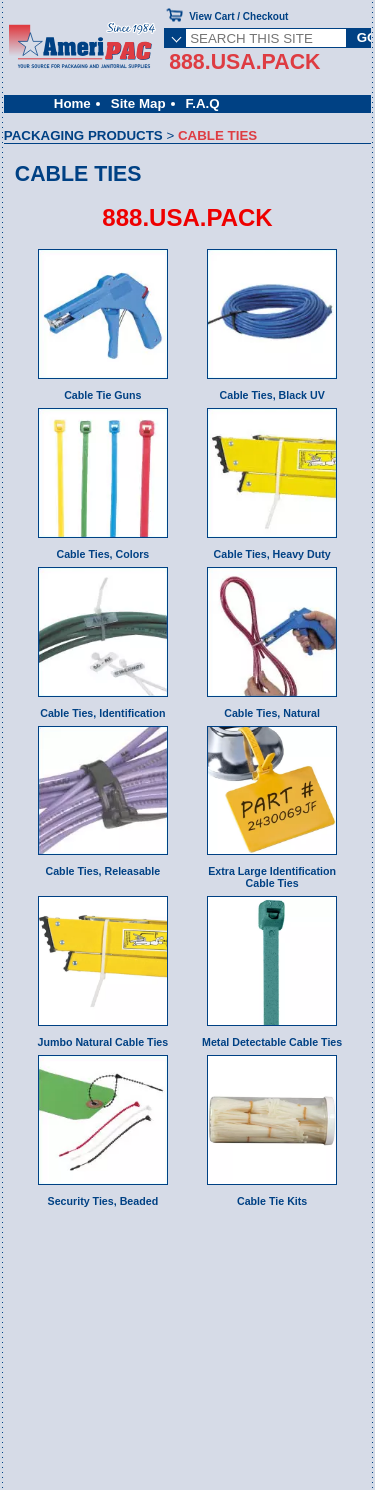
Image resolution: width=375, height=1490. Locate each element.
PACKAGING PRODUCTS (83, 135)
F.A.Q (203, 103)
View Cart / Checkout (238, 16)
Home (72, 103)
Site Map (138, 103)
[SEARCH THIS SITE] (266, 38)
